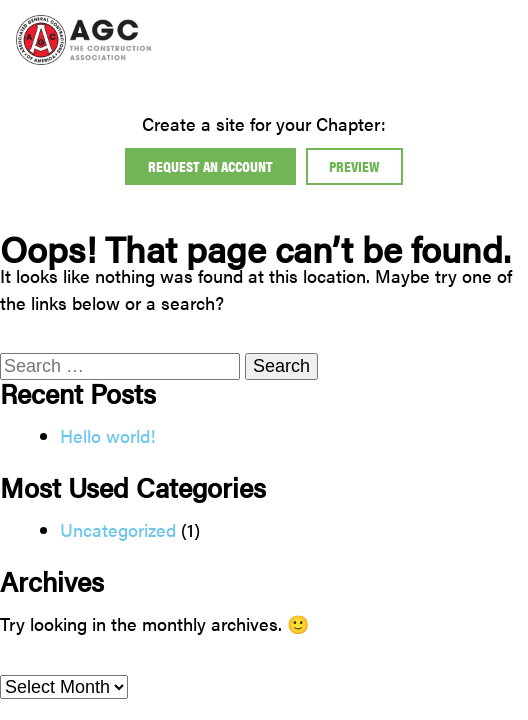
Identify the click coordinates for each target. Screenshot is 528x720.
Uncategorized (118, 529)
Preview (354, 165)
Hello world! (108, 435)
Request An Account (210, 165)
